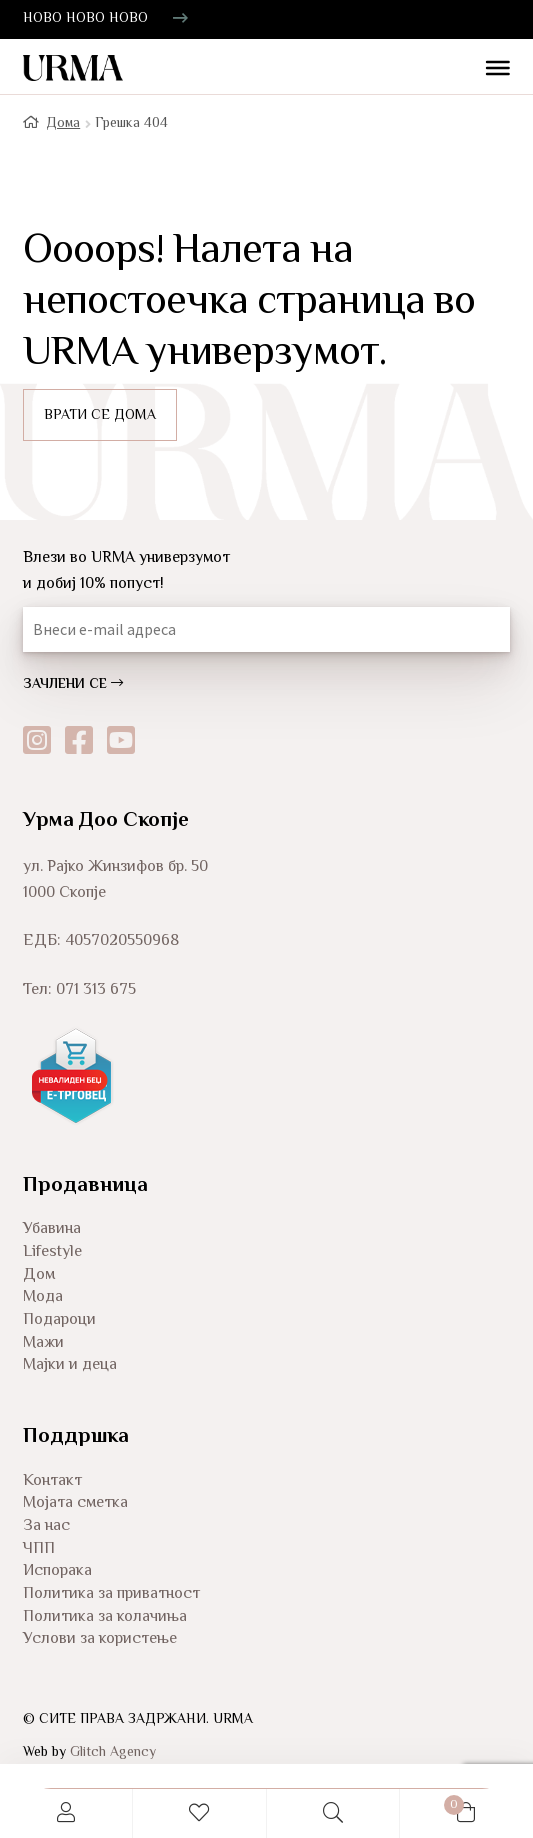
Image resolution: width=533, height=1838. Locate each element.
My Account (66, 1813)
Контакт (52, 1481)
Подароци (59, 1320)
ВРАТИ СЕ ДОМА (100, 416)
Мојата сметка (75, 1503)
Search (333, 1813)
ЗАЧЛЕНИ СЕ (73, 685)
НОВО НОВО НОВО (85, 19)
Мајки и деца (70, 1365)
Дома (63, 124)
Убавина (52, 1229)
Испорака (57, 1571)
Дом (39, 1275)
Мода (43, 1297)
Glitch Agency (113, 1753)
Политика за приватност (111, 1594)
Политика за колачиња (105, 1617)
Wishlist (199, 1813)
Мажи (43, 1343)
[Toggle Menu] (490, 70)
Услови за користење (100, 1639)
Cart (432, 1802)
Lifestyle (52, 1252)
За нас (46, 1526)
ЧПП (39, 1549)
